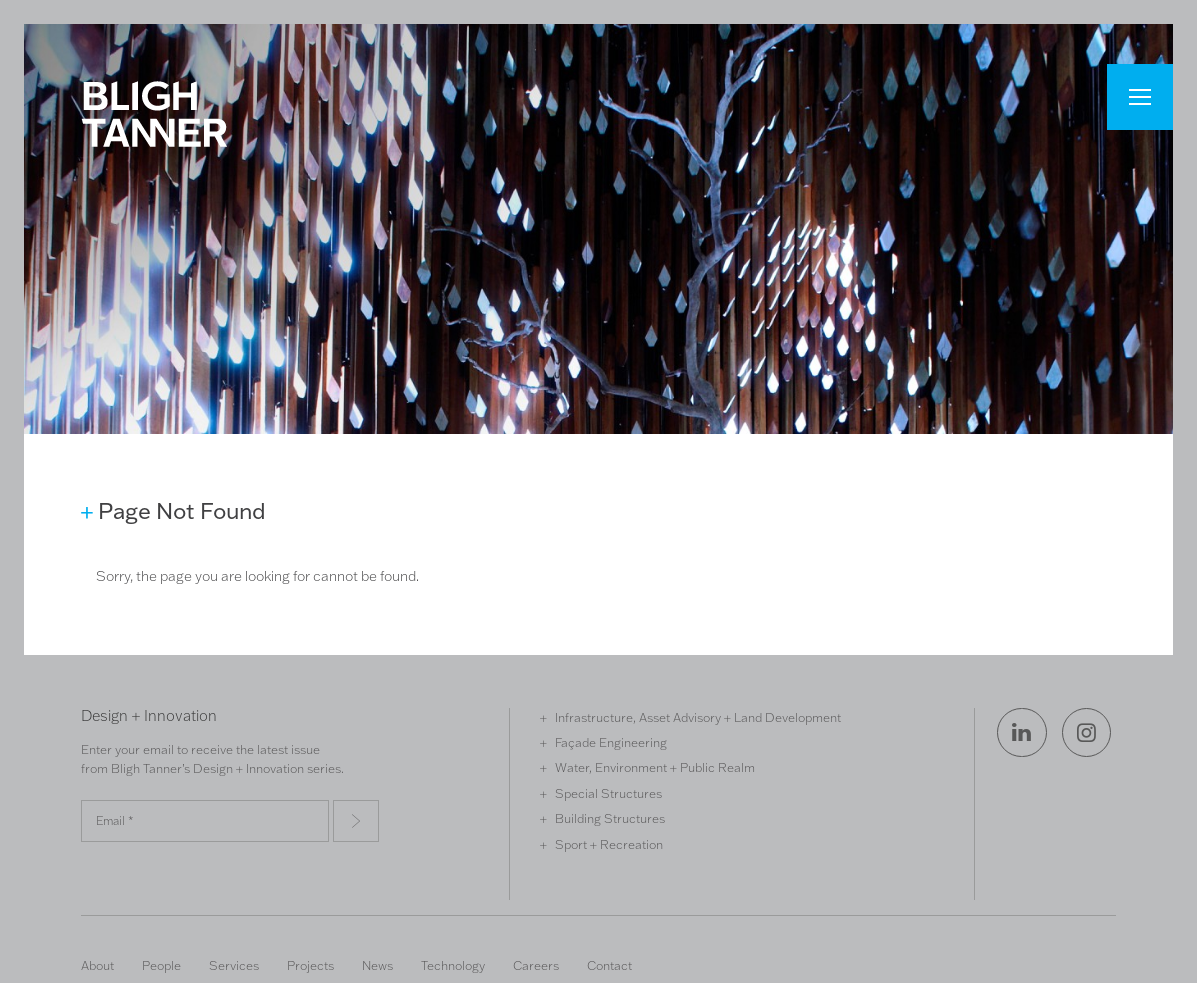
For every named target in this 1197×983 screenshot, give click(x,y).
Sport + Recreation (609, 844)
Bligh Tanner (154, 114)
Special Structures (608, 793)
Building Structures (610, 818)
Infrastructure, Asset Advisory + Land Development (698, 717)
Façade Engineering (611, 742)
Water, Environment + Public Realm (655, 767)
